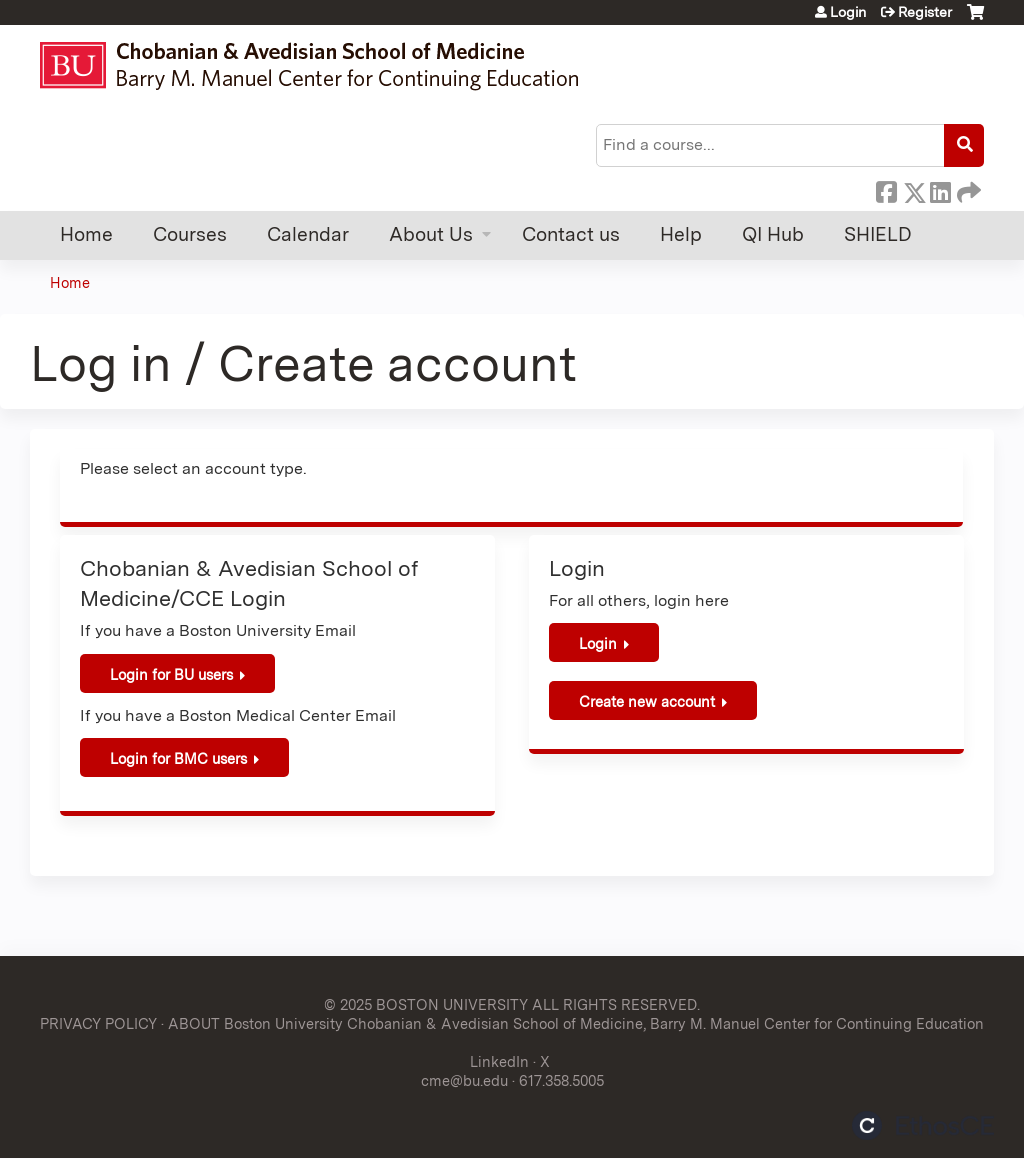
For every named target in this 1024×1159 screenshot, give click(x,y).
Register (925, 12)
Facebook (886, 189)
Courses (190, 234)
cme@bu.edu (464, 1080)
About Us (431, 234)
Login (848, 12)
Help (681, 234)
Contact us (571, 234)
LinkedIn (940, 189)
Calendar (308, 234)
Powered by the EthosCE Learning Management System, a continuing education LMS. (923, 1125)
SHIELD (878, 234)
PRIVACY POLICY (98, 1023)
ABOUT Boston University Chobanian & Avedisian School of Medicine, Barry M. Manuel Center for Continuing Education (576, 1023)
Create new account (647, 701)
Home (86, 234)
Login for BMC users (178, 758)
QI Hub (773, 234)
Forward (967, 189)
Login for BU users (171, 674)
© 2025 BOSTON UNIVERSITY (426, 1004)
